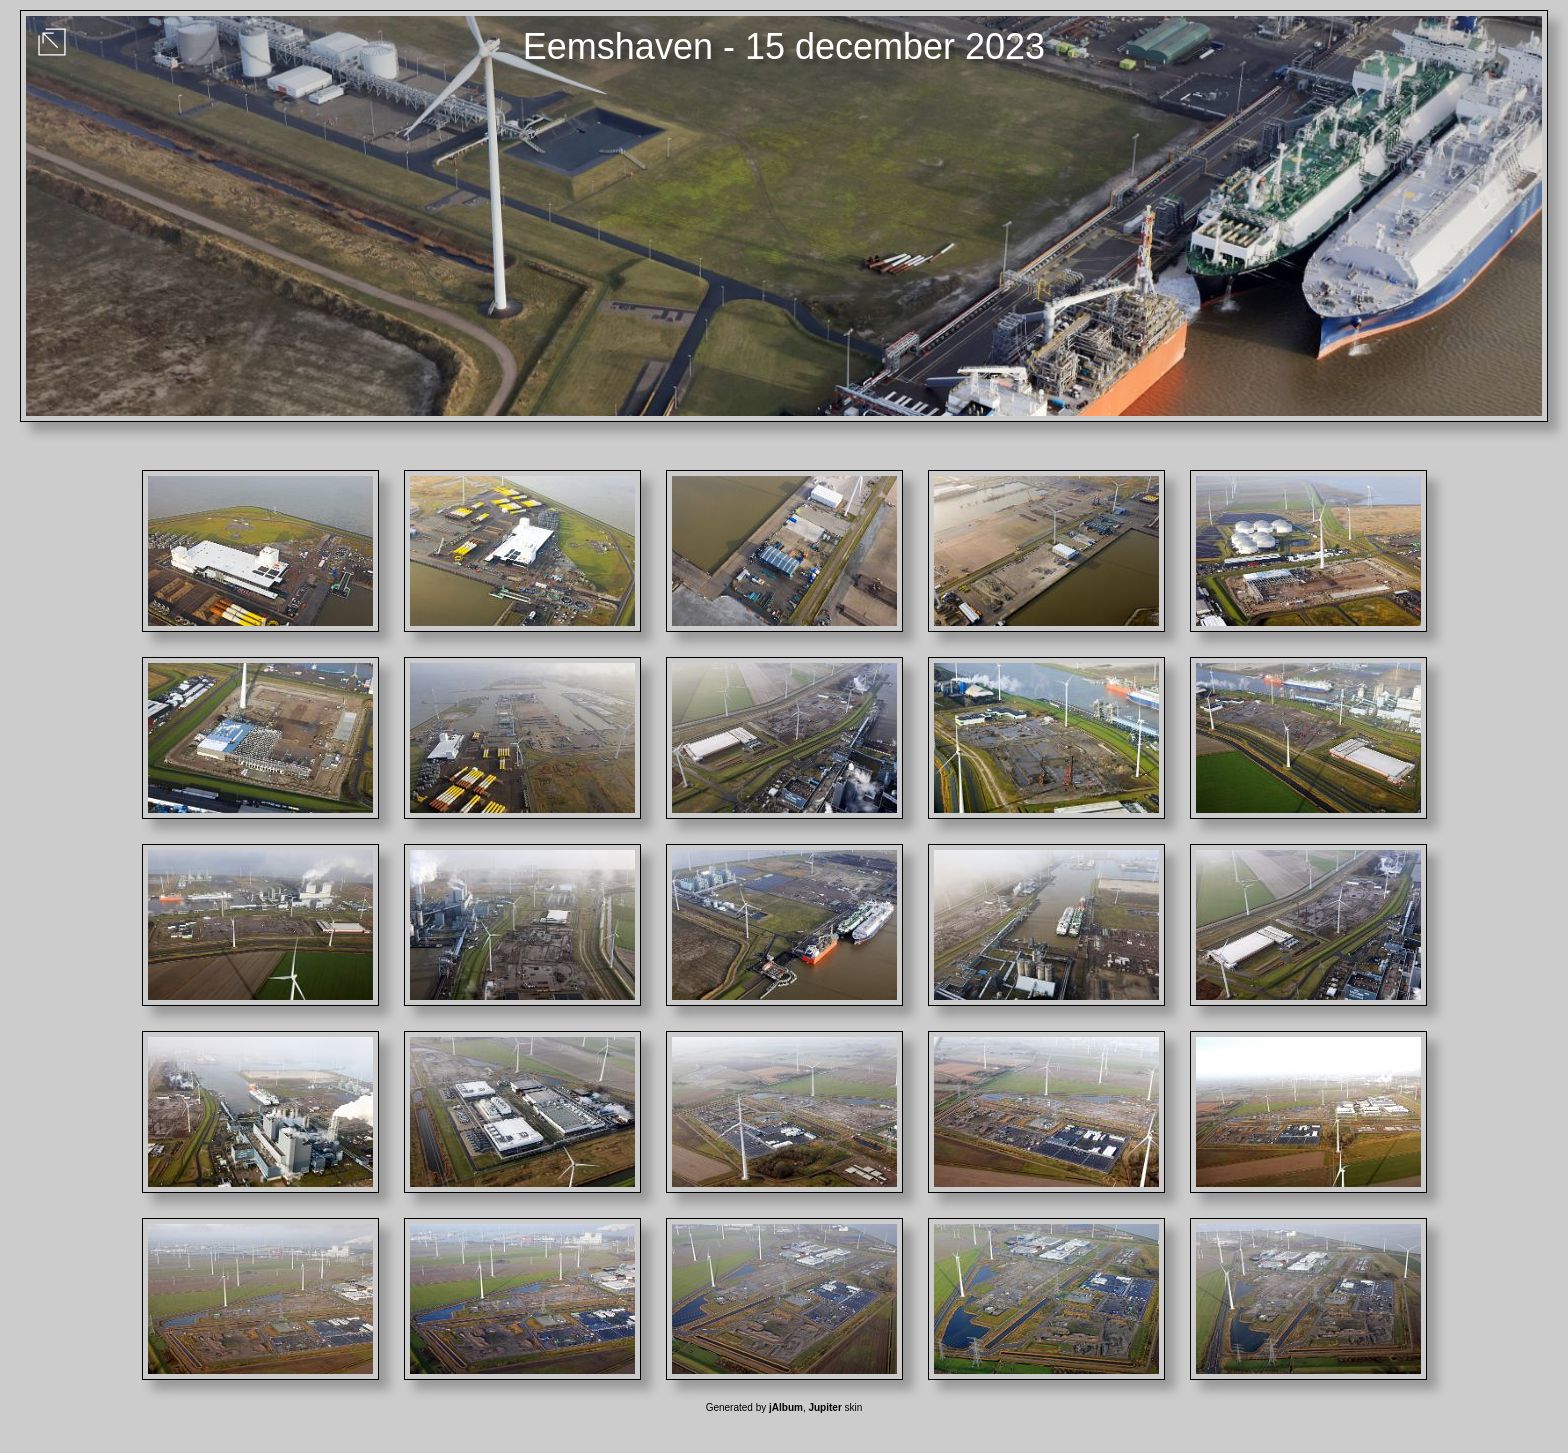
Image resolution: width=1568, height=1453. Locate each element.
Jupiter (824, 1407)
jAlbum (786, 1407)
